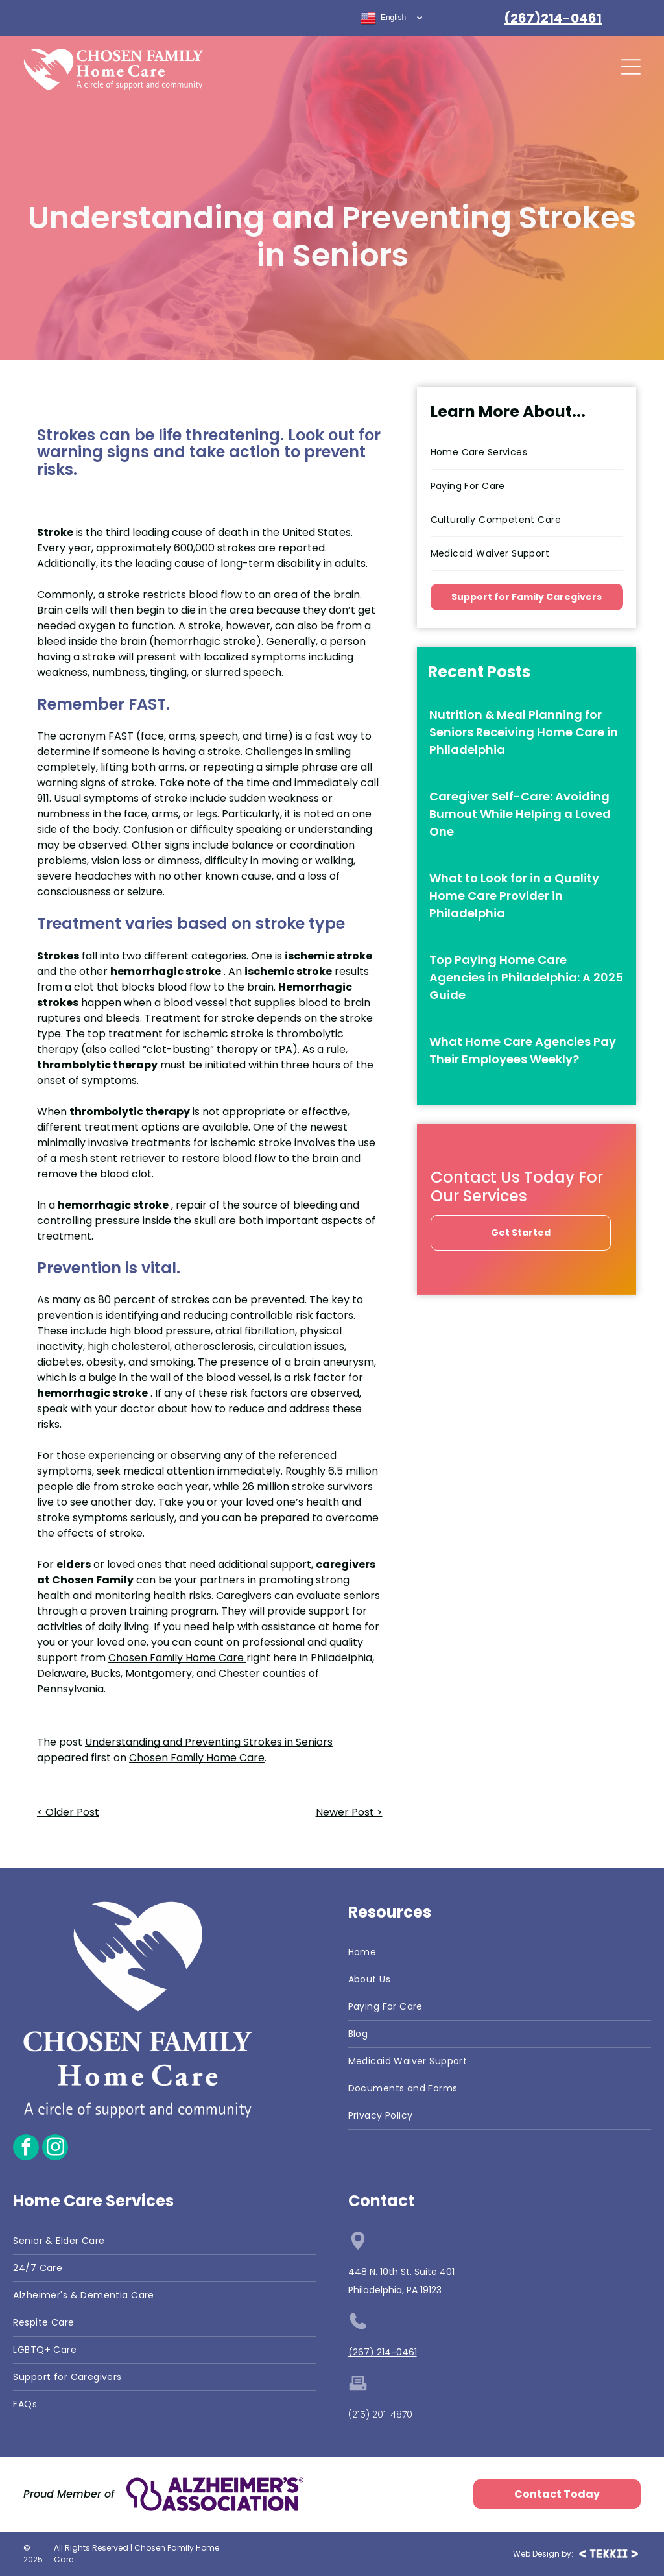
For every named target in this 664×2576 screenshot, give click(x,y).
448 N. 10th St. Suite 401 (401, 2271)
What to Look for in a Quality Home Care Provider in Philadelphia (514, 895)
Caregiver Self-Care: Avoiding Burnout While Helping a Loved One (520, 813)
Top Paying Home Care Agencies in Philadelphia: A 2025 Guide (526, 977)
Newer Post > (349, 1812)
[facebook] (26, 2148)
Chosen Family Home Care (197, 1757)
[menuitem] (527, 453)
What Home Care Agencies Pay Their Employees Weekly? (522, 1050)
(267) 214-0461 (382, 2352)
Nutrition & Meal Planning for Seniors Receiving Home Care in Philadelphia (523, 732)
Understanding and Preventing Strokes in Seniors (209, 1742)
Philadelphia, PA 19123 (395, 2289)
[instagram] (55, 2148)
